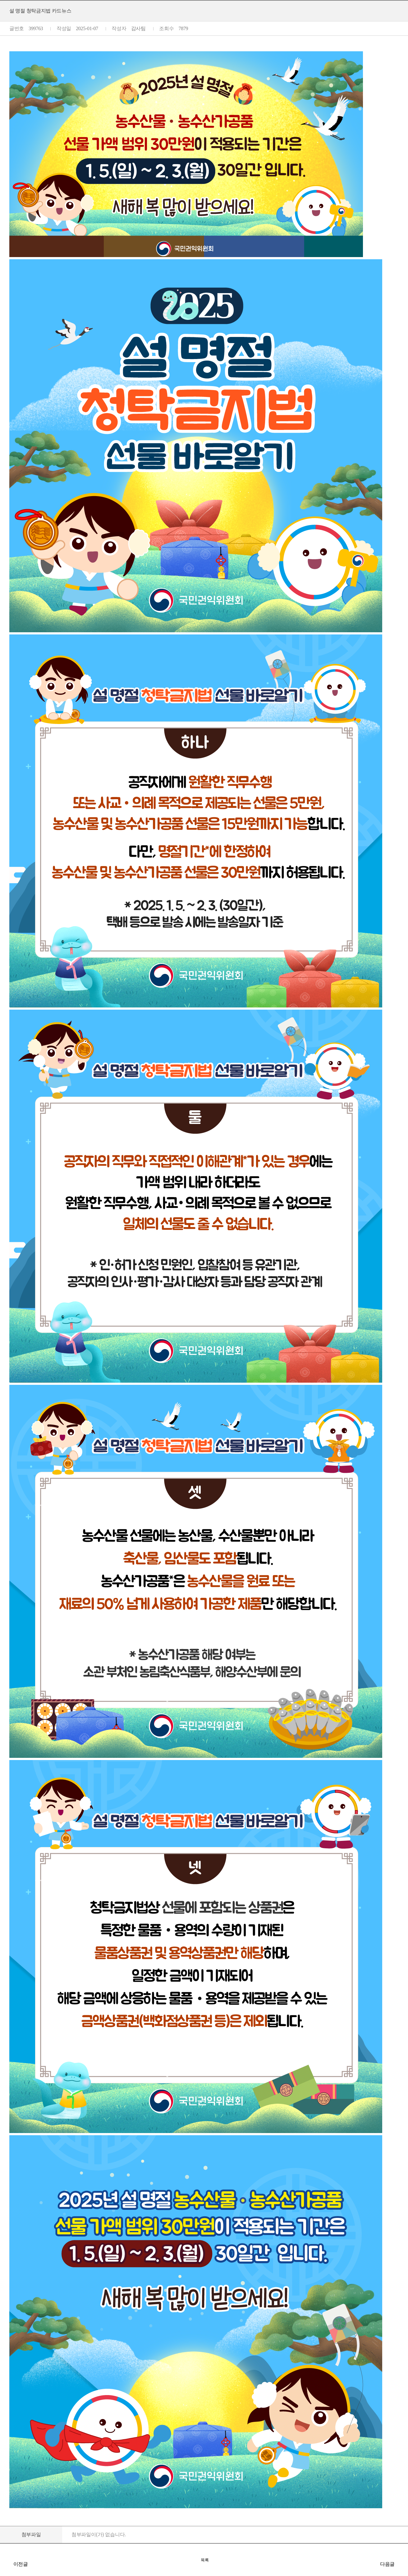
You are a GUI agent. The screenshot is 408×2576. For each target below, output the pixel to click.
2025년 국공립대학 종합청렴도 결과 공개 (402, 2564)
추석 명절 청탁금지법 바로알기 (6, 2564)
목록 (205, 2560)
